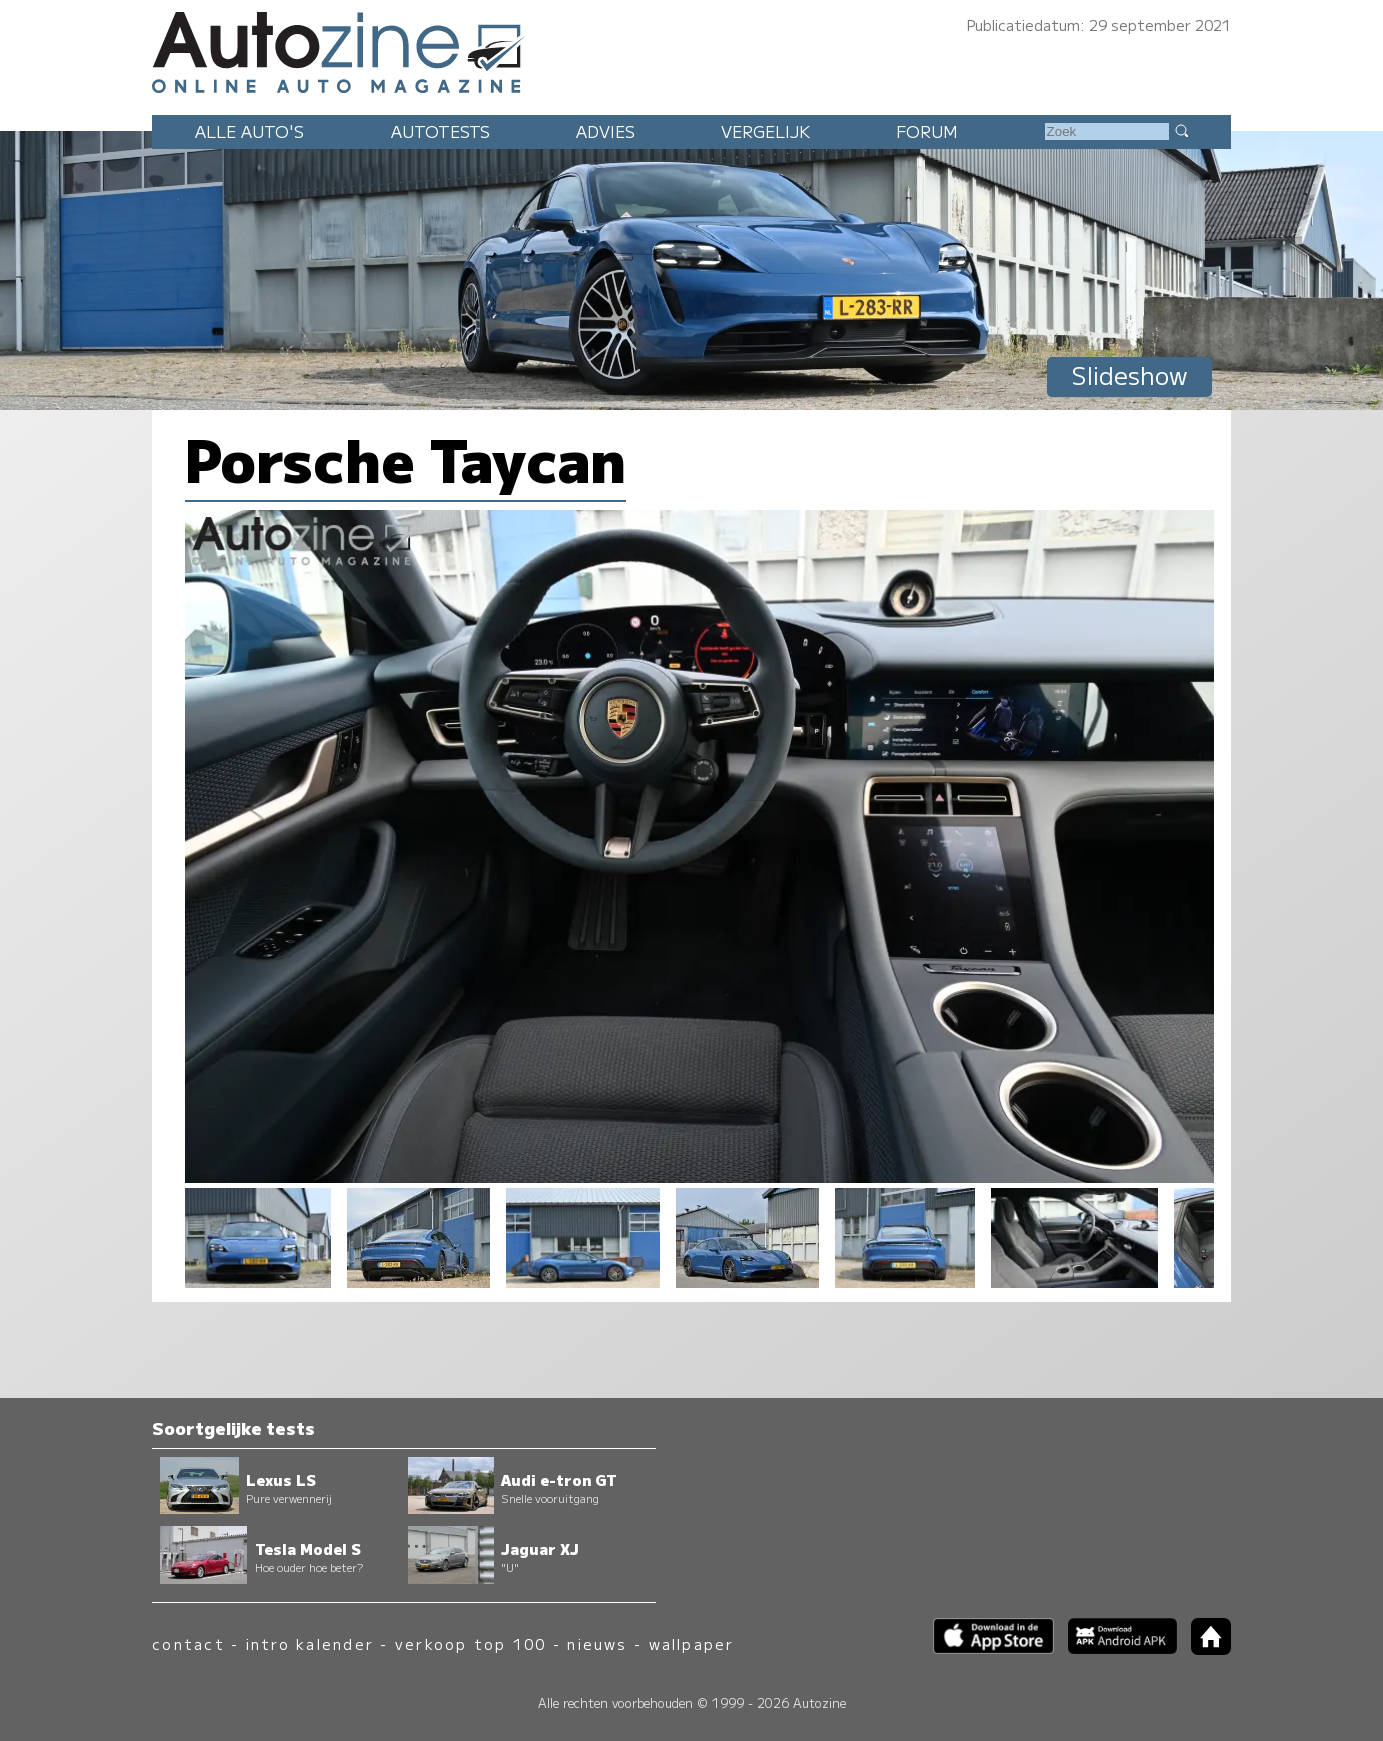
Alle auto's (249, 131)
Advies (605, 131)
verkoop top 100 (471, 1643)
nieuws (597, 1643)
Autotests (440, 131)
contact (188, 1643)
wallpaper (692, 1643)
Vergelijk (765, 131)
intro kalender (310, 1643)
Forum (927, 131)
